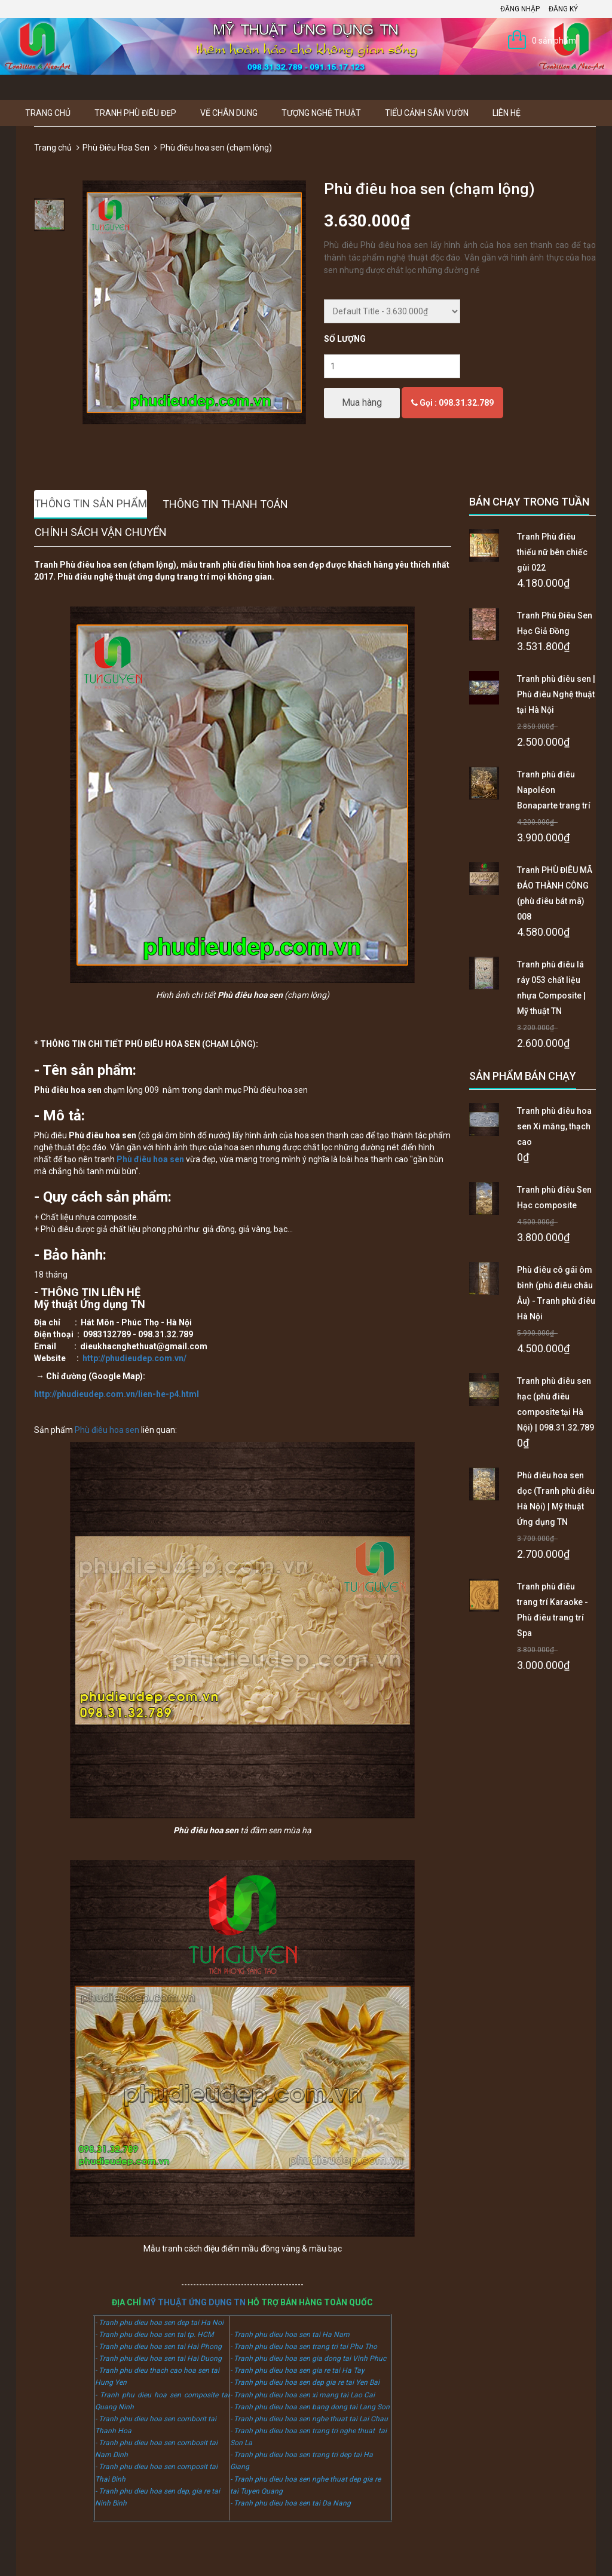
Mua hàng (362, 402)
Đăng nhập (520, 9)
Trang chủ (48, 113)
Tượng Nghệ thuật (321, 113)
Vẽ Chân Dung (229, 113)
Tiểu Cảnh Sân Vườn (427, 113)
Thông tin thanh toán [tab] (225, 504)
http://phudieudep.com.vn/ (134, 1358)
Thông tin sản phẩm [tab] (90, 503)
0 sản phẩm (554, 40)
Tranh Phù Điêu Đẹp (135, 113)
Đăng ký (563, 9)
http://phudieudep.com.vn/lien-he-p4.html (116, 1394)
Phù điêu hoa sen (107, 1430)
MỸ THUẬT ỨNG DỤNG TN (194, 2302)
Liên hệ (506, 113)
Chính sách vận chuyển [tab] (101, 532)
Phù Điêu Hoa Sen (115, 147)
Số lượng (345, 339)
